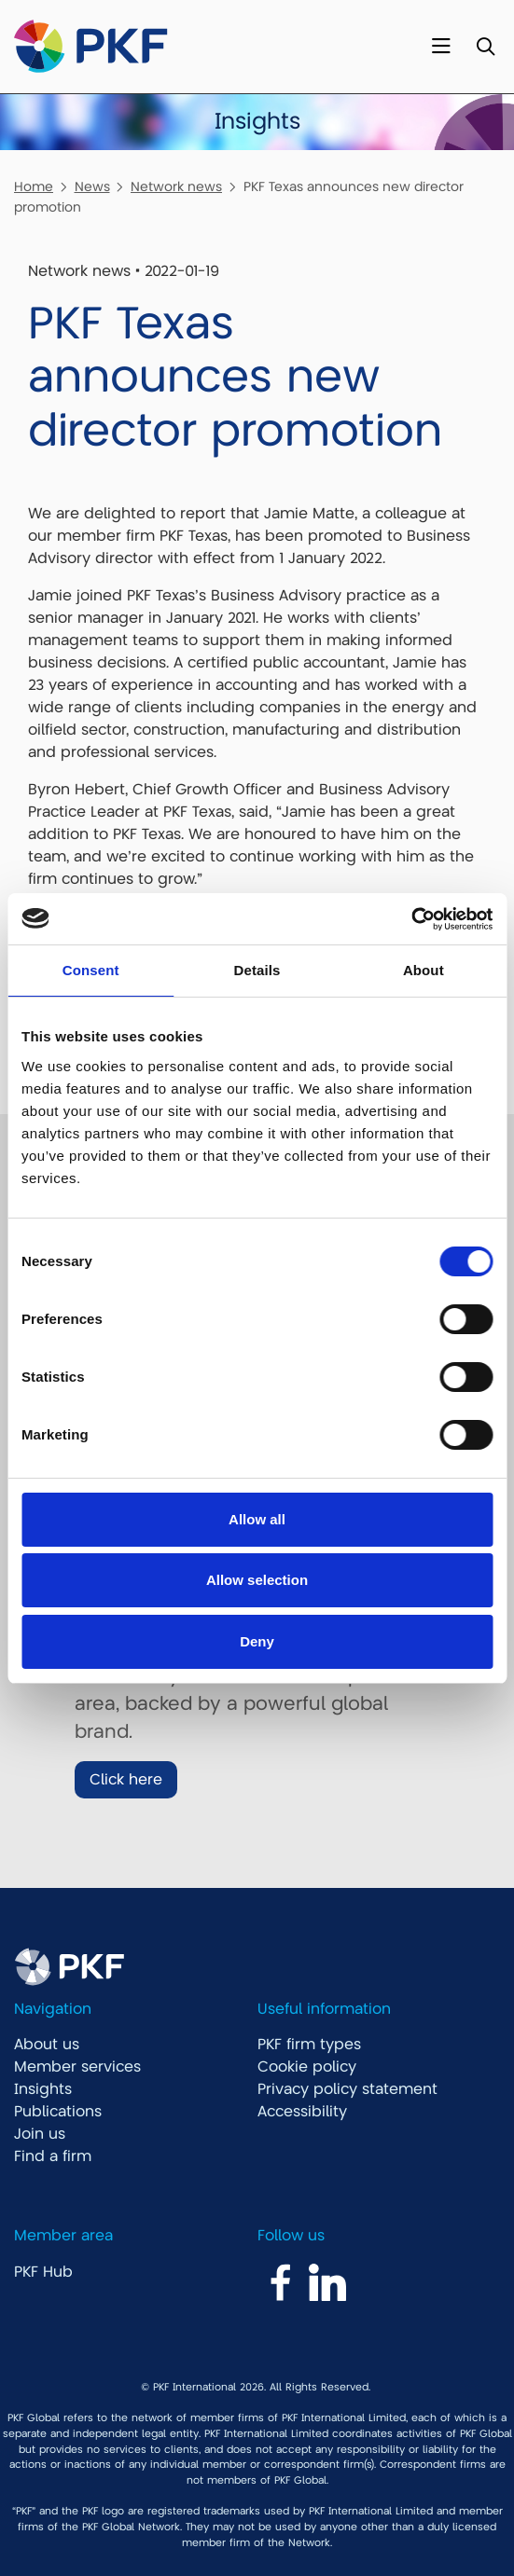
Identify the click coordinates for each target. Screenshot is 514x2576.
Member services (77, 2067)
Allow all (257, 1519)
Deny (257, 1641)
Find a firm (52, 2156)
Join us (39, 2134)
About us (46, 2044)
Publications (58, 2111)
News (92, 186)
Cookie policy (306, 2067)
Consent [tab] (91, 970)
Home (33, 186)
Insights (43, 2089)
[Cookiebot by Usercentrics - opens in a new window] (411, 919)
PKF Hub (43, 2272)
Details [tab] (257, 970)
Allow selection (257, 1580)
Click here (126, 1779)
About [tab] (423, 970)
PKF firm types (309, 2044)
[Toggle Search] (485, 47)
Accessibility (302, 2111)
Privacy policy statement (347, 2089)
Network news (176, 186)
